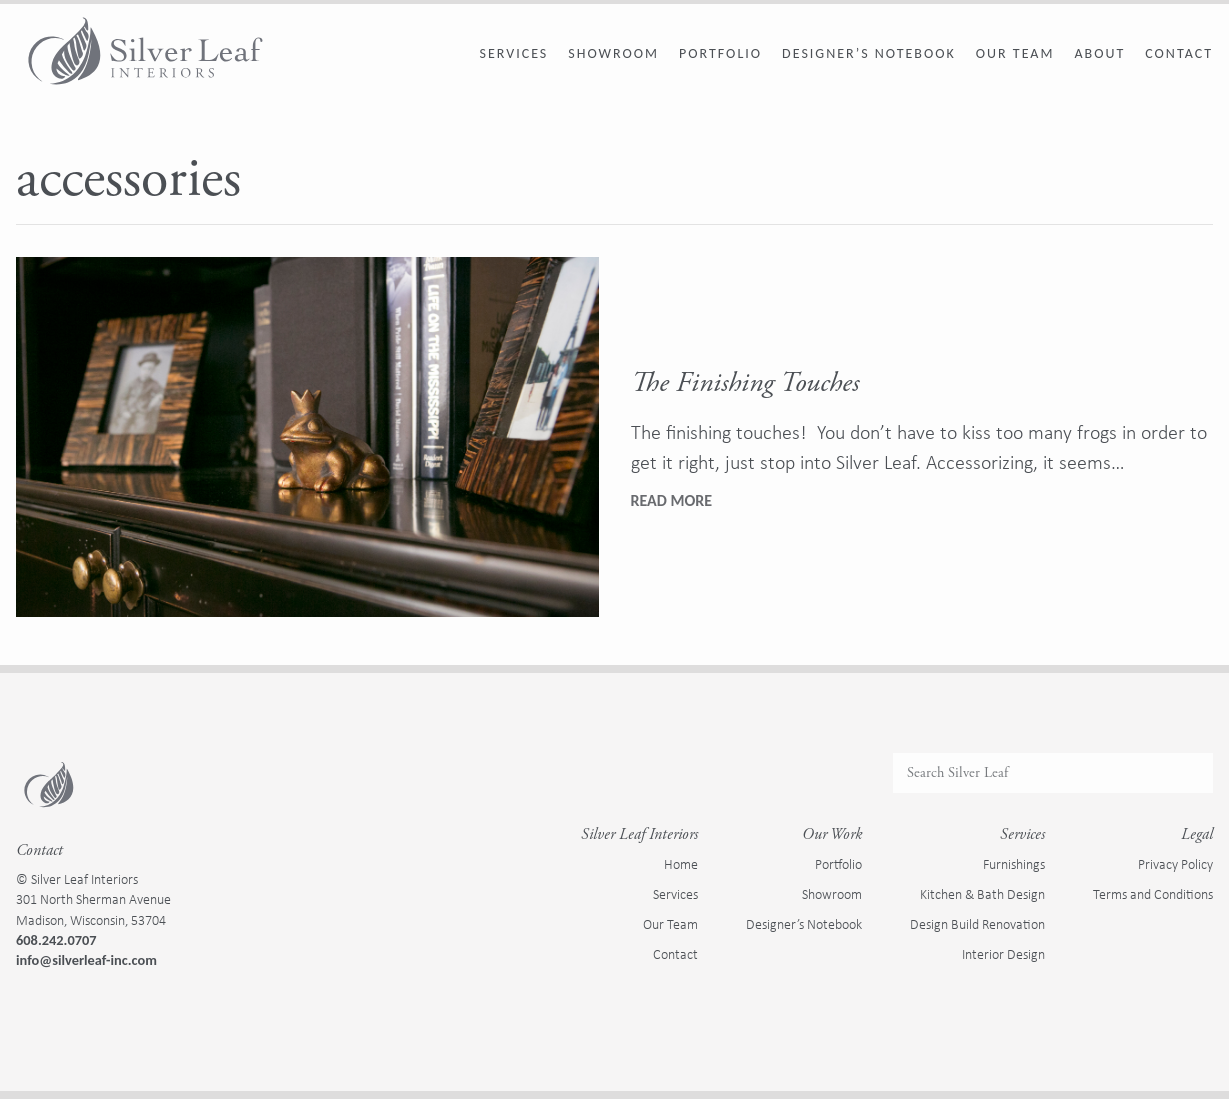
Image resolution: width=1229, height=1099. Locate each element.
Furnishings (1014, 864)
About (1099, 53)
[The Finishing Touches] (307, 437)
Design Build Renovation (977, 924)
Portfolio (720, 53)
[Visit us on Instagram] (48, 1003)
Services (514, 53)
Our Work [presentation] (832, 834)
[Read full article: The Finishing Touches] (672, 501)
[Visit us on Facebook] (24, 1003)
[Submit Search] (1190, 773)
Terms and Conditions (1153, 894)
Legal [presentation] (1197, 834)
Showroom (613, 53)
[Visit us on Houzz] (72, 1003)
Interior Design (1003, 954)
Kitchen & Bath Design (982, 894)
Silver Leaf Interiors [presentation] (639, 834)
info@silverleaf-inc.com (86, 960)
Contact (1179, 53)
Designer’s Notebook (869, 53)
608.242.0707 (56, 940)
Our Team (1015, 53)
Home (681, 864)
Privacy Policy (1175, 864)
